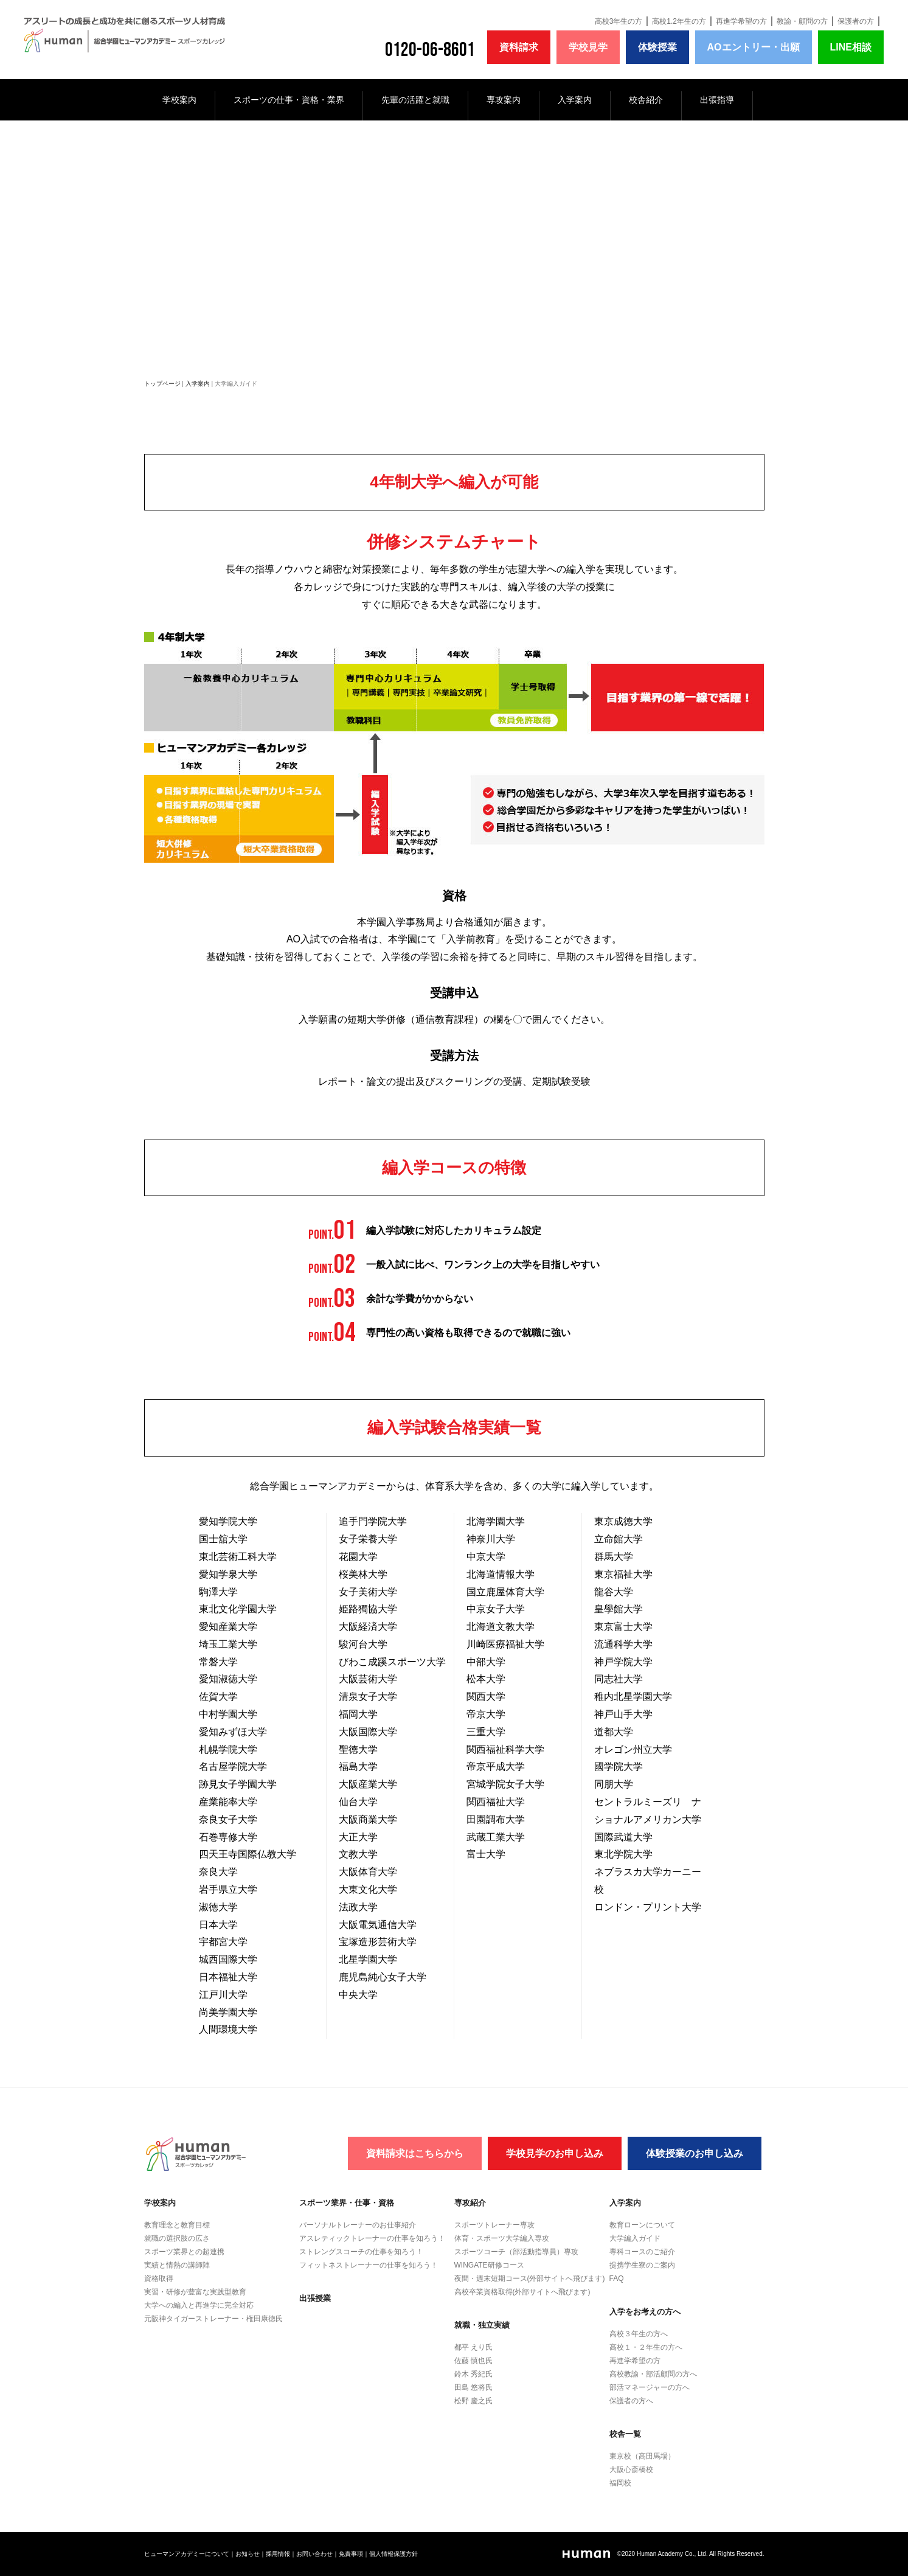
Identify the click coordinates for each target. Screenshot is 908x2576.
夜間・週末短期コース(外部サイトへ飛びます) (529, 2278)
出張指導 (717, 100)
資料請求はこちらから (414, 2153)
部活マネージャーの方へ (649, 2387)
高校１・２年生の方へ (645, 2347)
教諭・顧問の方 (802, 21)
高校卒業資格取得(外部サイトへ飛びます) (522, 2292)
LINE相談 (851, 47)
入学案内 (575, 100)
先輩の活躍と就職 (415, 100)
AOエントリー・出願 (753, 47)
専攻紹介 (470, 2202)
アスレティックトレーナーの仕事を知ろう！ (372, 2238)
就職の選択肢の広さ (177, 2238)
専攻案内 (504, 100)
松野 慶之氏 (473, 2401)
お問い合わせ (314, 2553)
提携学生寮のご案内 (642, 2265)
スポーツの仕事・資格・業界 (289, 100)
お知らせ (247, 2553)
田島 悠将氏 (473, 2387)
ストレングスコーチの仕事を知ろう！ (361, 2251)
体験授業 (657, 47)
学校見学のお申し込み (554, 2153)
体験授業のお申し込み (694, 2153)
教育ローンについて (642, 2225)
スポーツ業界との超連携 (184, 2251)
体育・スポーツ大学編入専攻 (501, 2238)
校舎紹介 (646, 100)
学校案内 (179, 100)
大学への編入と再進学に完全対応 (199, 2305)
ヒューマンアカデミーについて (186, 2553)
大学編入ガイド (634, 2238)
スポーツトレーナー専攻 (494, 2225)
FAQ (616, 2278)
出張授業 (315, 2298)
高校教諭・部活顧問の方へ (653, 2374)
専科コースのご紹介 (642, 2251)
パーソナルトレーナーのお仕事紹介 (357, 2225)
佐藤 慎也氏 (473, 2360)
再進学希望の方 (741, 21)
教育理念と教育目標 (177, 2225)
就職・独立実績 (482, 2325)
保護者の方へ (631, 2401)
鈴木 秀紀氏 (473, 2374)
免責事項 (351, 2553)
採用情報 (278, 2553)
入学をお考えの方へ (645, 2311)
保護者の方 (855, 21)
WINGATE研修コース (489, 2265)
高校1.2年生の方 (679, 21)
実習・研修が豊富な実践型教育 (195, 2292)
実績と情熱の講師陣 (177, 2265)
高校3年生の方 (619, 21)
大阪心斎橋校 (631, 2469)
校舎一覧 (625, 2433)
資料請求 (518, 47)
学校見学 (588, 47)
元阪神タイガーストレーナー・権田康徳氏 (213, 2318)
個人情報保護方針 (393, 2553)
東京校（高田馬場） (642, 2456)
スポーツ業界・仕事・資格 (346, 2202)
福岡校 (620, 2483)
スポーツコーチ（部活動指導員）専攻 (516, 2251)
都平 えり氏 (473, 2347)
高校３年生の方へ (638, 2334)
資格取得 (158, 2278)
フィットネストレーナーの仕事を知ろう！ (368, 2265)
